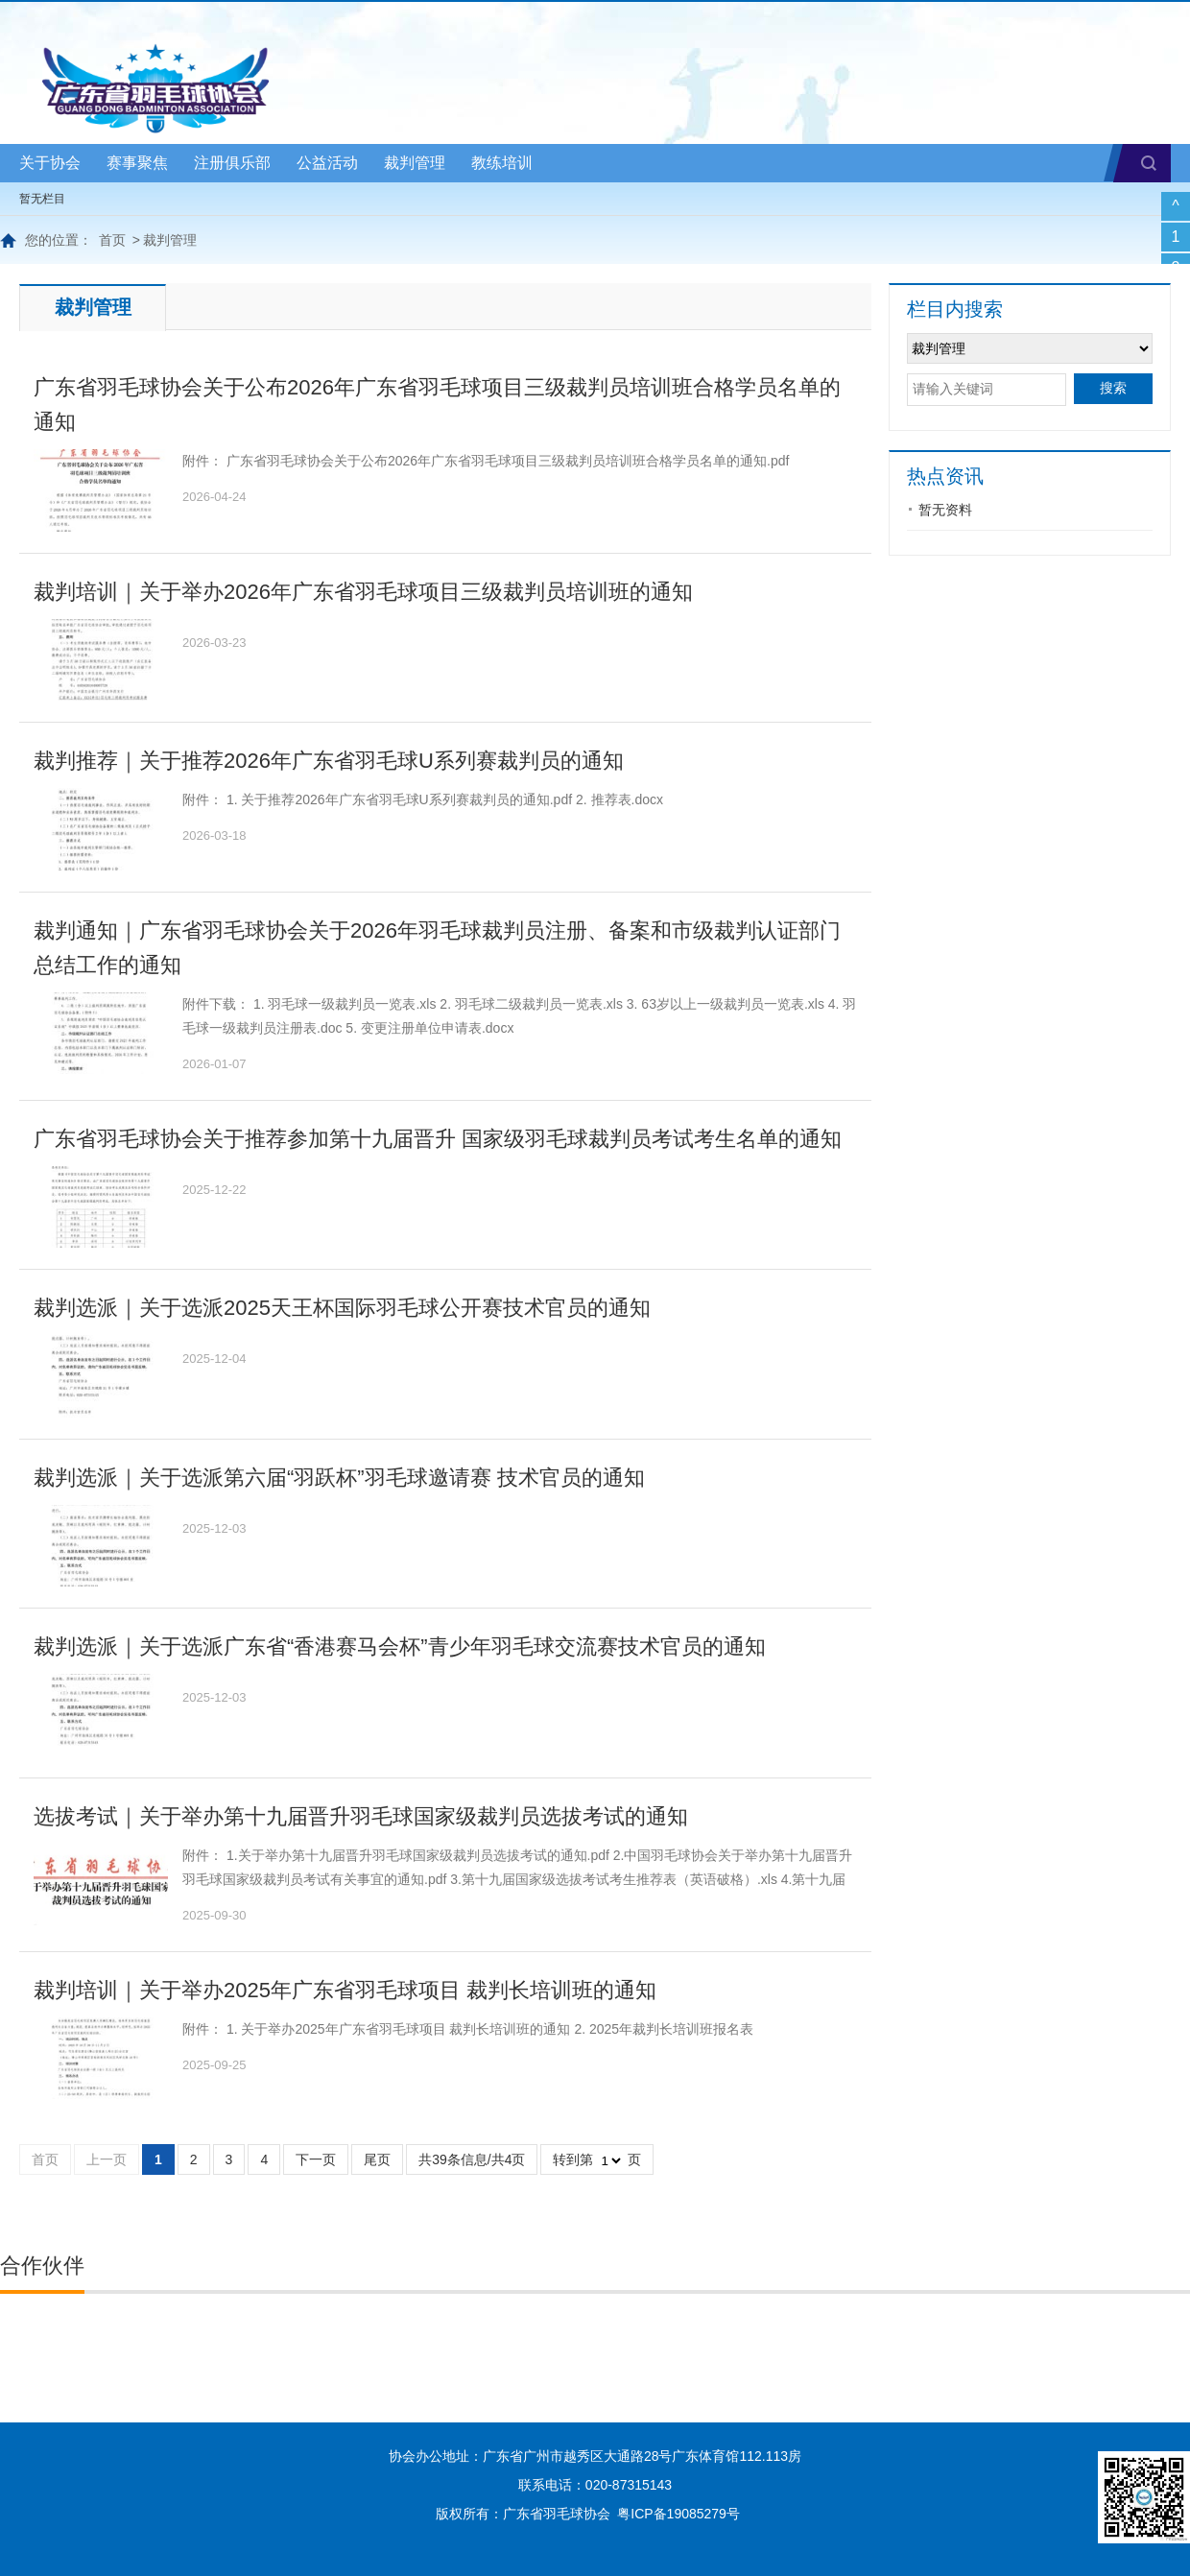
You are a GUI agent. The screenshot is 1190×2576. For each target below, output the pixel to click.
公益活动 (327, 163)
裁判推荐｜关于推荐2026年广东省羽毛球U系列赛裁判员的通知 (329, 761)
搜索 (1149, 163)
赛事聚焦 (137, 163)
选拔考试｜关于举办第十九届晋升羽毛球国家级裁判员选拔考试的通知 (361, 1816)
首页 (112, 240)
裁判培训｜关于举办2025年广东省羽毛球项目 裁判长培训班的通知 (345, 1990)
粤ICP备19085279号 (678, 2513)
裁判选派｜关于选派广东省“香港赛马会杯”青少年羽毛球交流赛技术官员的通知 (400, 1646)
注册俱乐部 (232, 163)
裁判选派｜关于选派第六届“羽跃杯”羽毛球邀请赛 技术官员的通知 (339, 1478)
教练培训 (502, 163)
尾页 (377, 2159)
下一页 (316, 2159)
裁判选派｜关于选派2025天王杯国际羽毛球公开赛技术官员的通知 (342, 1308)
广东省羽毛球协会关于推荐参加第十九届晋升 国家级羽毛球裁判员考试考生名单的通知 (438, 1139)
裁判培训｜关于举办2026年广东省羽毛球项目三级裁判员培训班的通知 (363, 592)
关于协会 (50, 163)
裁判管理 (414, 163)
